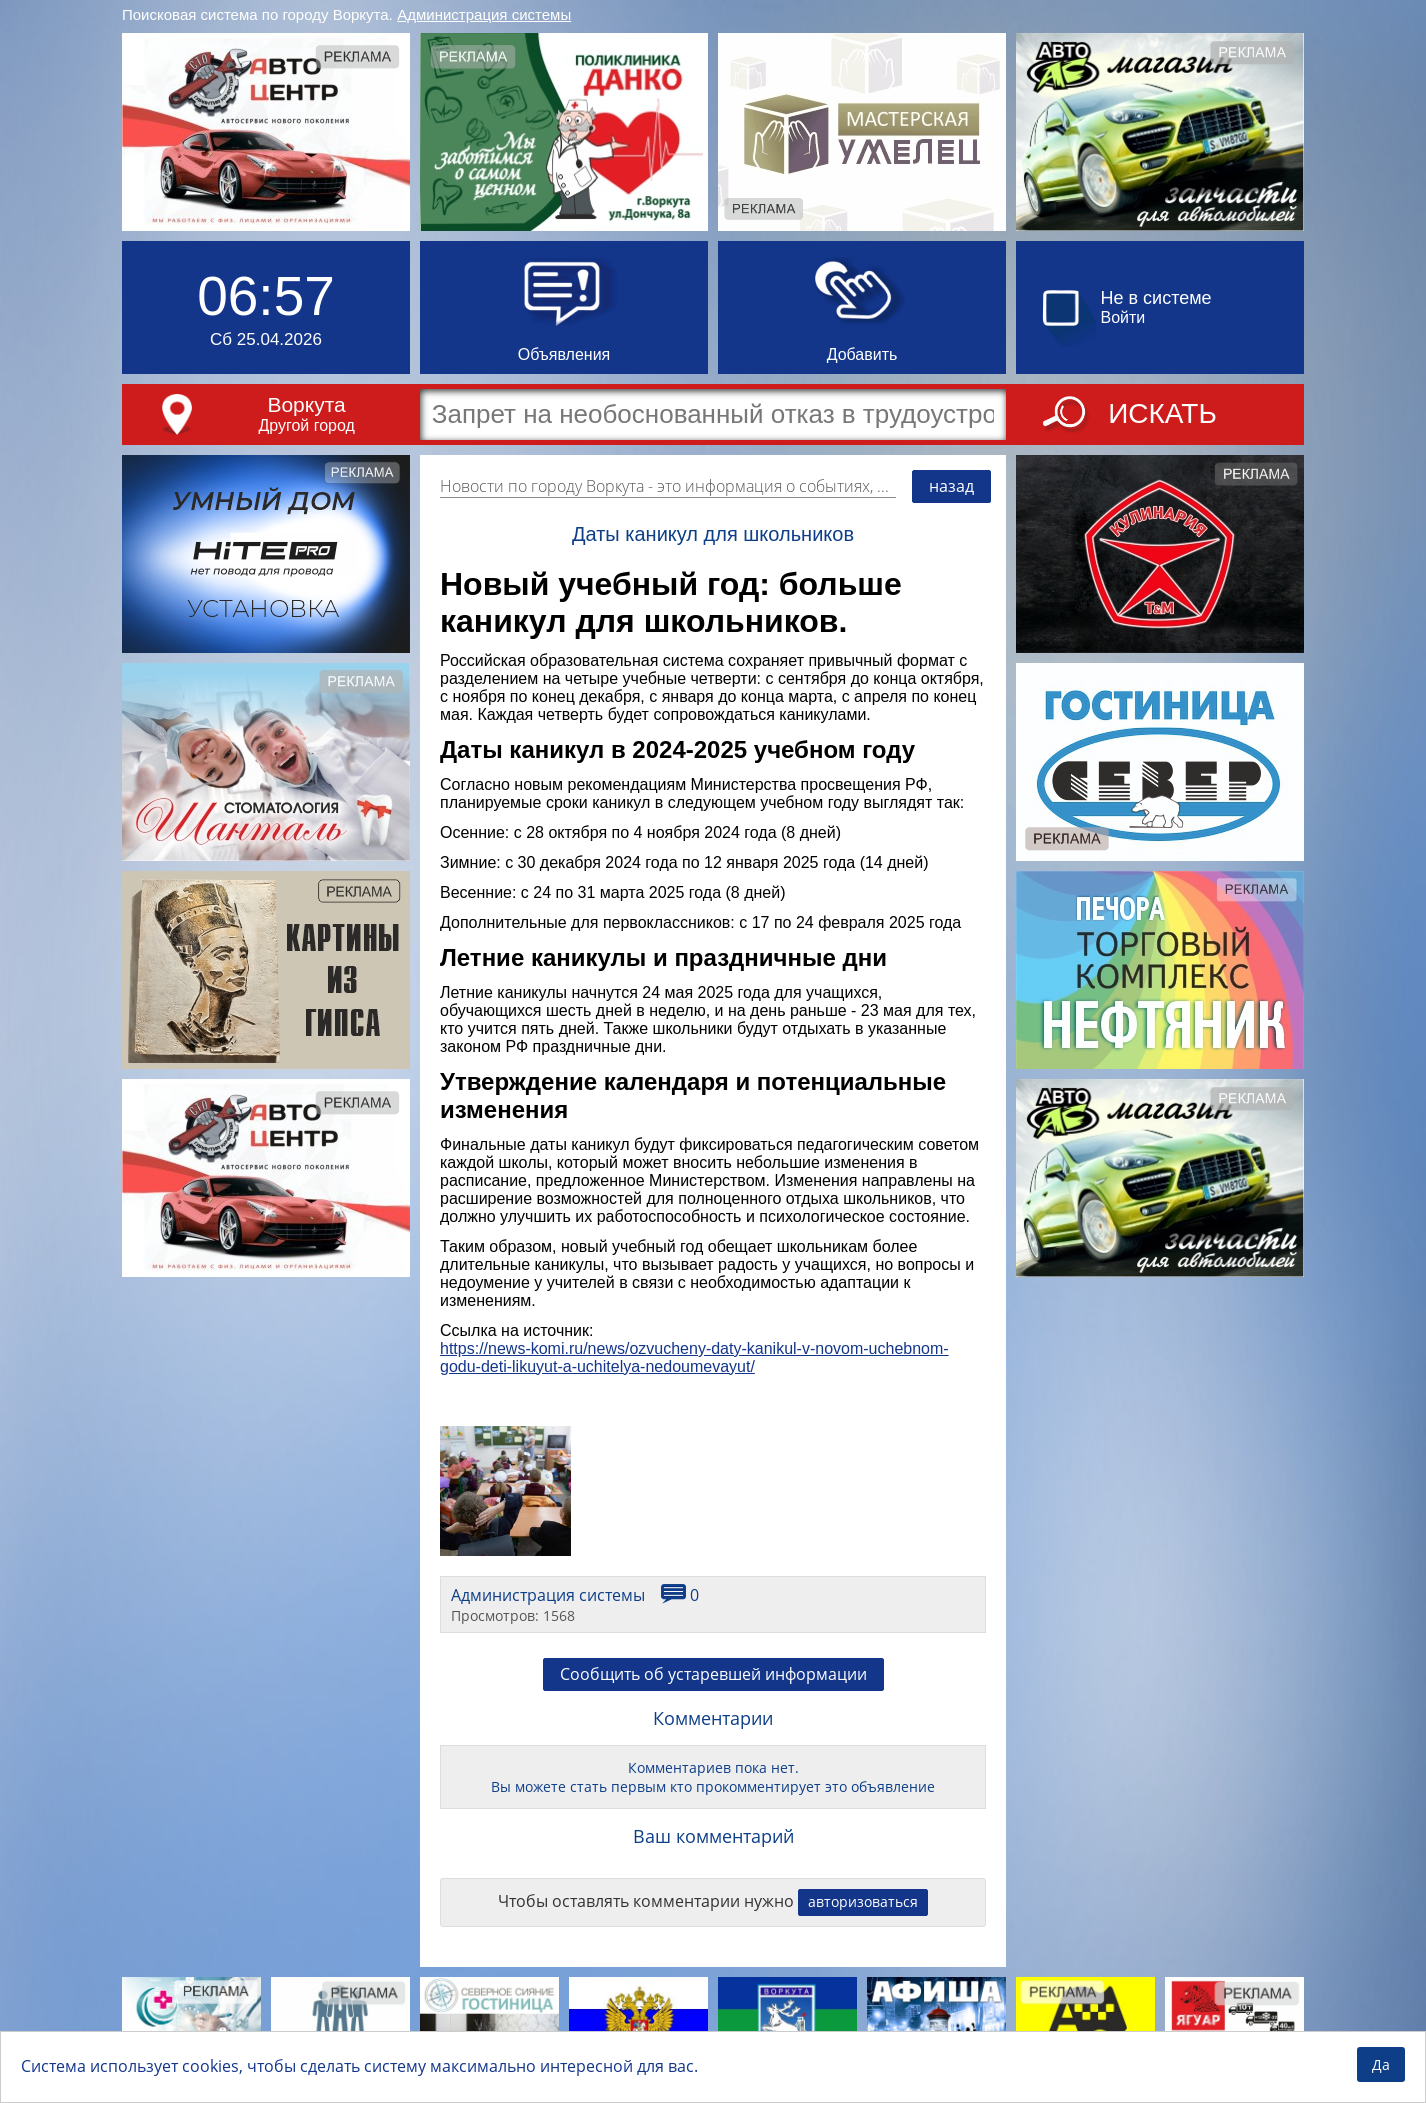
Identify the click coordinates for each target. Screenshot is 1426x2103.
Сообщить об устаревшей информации (713, 1674)
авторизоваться (863, 1901)
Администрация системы (484, 14)
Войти (1123, 317)
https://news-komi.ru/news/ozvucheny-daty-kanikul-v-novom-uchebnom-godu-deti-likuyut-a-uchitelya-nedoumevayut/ (694, 1357)
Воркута (306, 404)
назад (951, 486)
